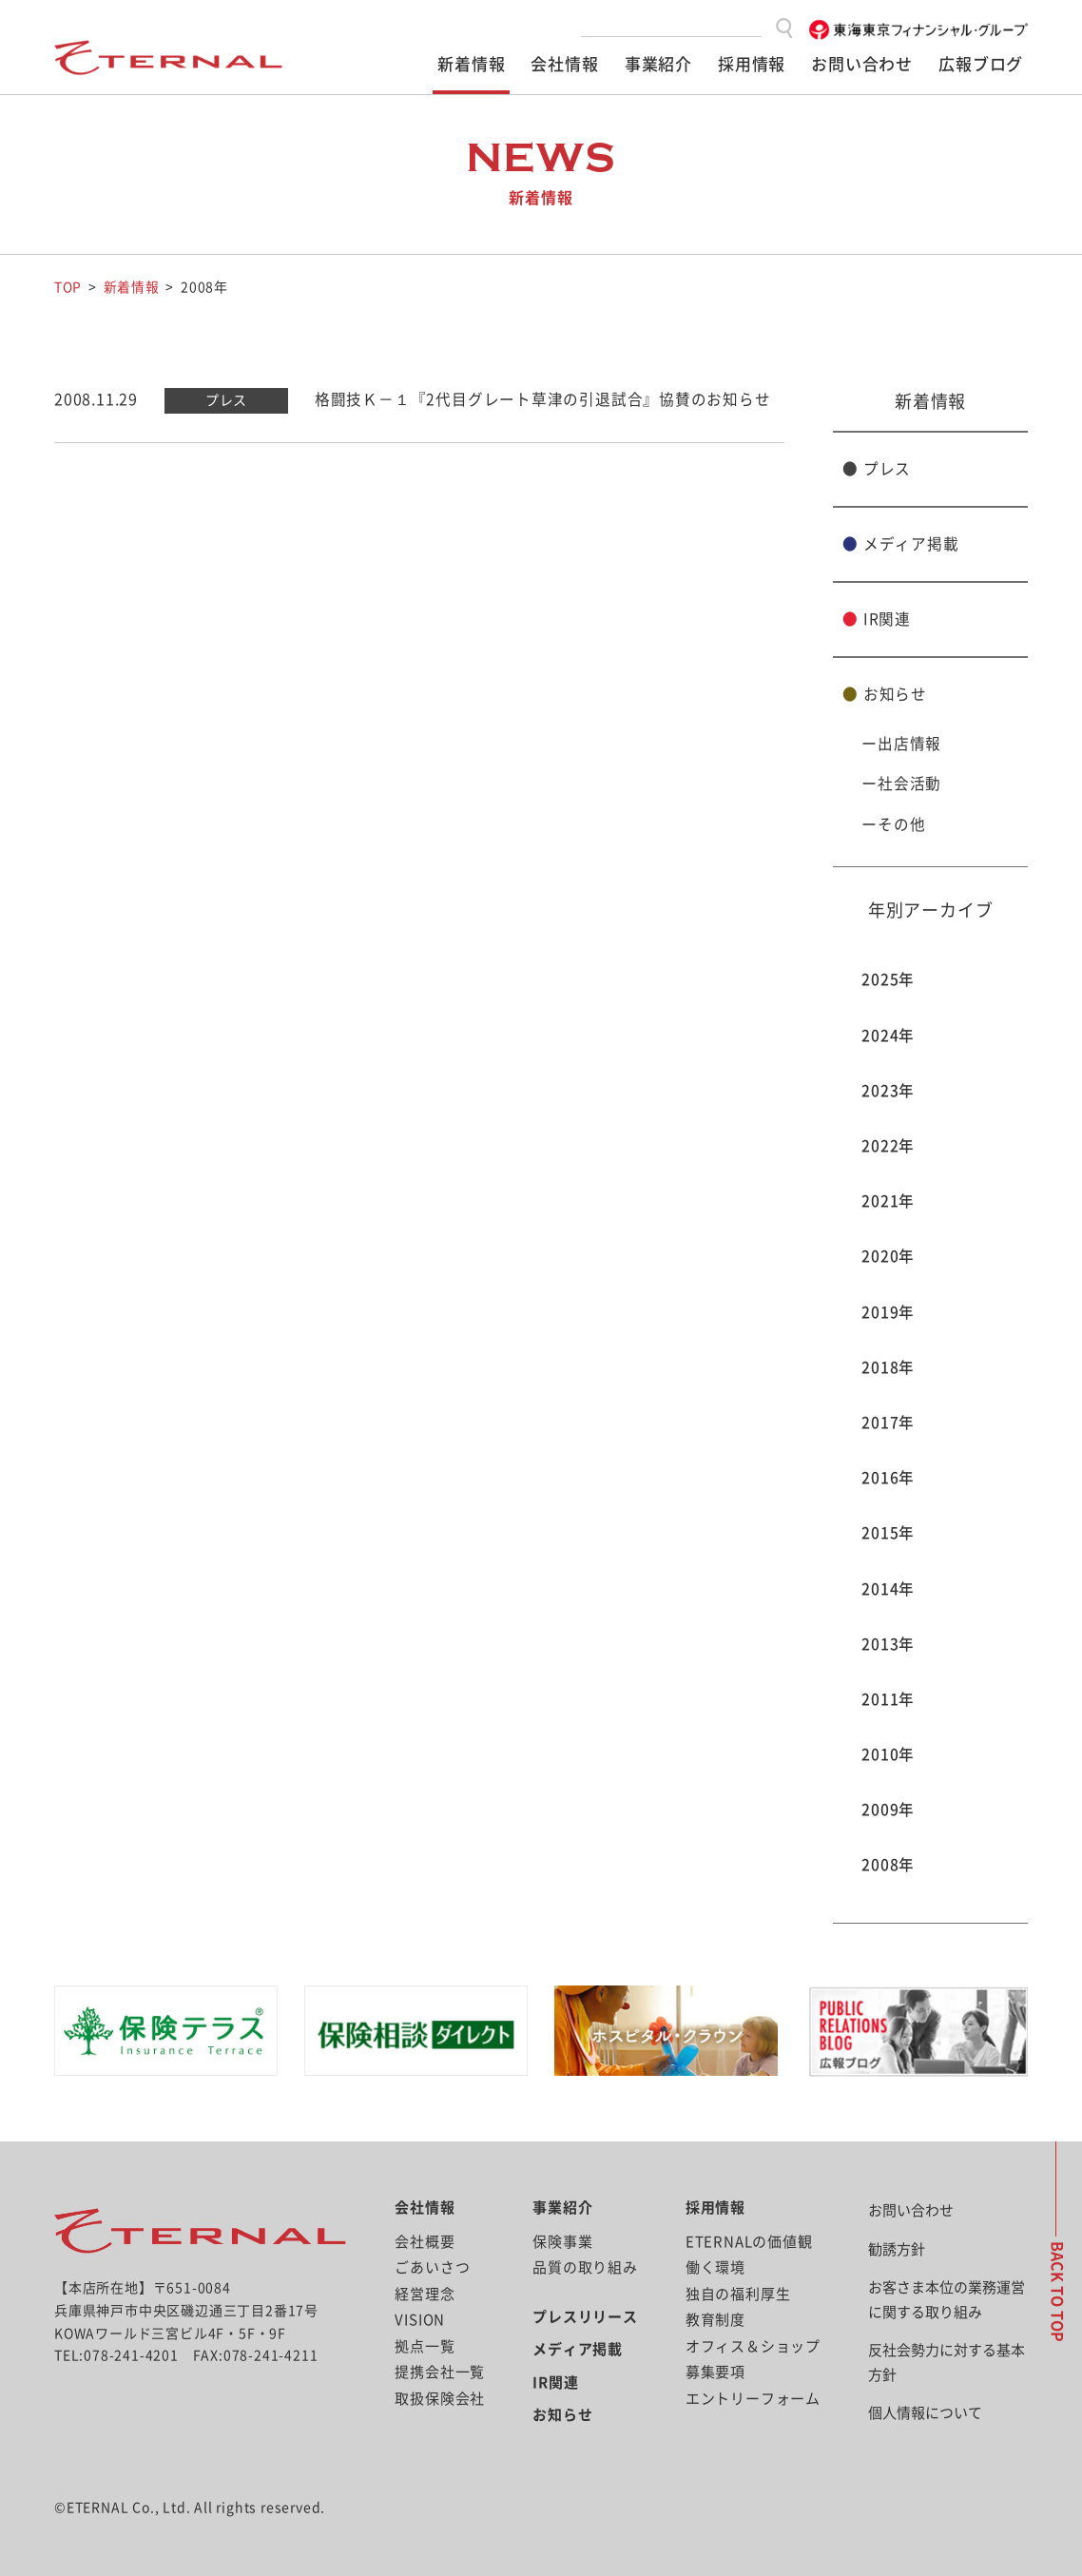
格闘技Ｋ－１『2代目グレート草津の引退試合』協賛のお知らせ (543, 398)
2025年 (888, 979)
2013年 (888, 1643)
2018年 (888, 1366)
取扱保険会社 (440, 2398)
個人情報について (925, 2413)
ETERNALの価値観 (749, 2241)
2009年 (888, 1809)
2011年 (888, 1698)
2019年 (888, 1311)
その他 (901, 823)
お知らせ (884, 694)
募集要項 (715, 2372)
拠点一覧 (424, 2345)
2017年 (888, 1421)
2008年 (888, 1864)
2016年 (888, 1477)
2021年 (888, 1201)
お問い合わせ (862, 64)
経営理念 (424, 2293)
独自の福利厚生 (738, 2293)
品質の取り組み (585, 2267)
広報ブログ (980, 64)
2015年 (888, 1532)
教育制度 (715, 2320)
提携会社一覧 (440, 2372)
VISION (420, 2320)
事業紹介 (658, 64)
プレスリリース (585, 2316)
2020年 (888, 1256)
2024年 (888, 1034)
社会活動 (909, 783)
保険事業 (562, 2241)
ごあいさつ (432, 2267)
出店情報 (909, 743)
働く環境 (715, 2267)
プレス (876, 467)
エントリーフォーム (753, 2398)
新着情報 (471, 64)
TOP (68, 287)
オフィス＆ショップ (753, 2345)
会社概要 (424, 2241)
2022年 (888, 1144)
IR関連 (876, 618)
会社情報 (564, 64)
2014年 (888, 1588)
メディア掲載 (900, 543)
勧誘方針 (896, 2248)
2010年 (888, 1754)
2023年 (888, 1089)
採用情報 (751, 64)
